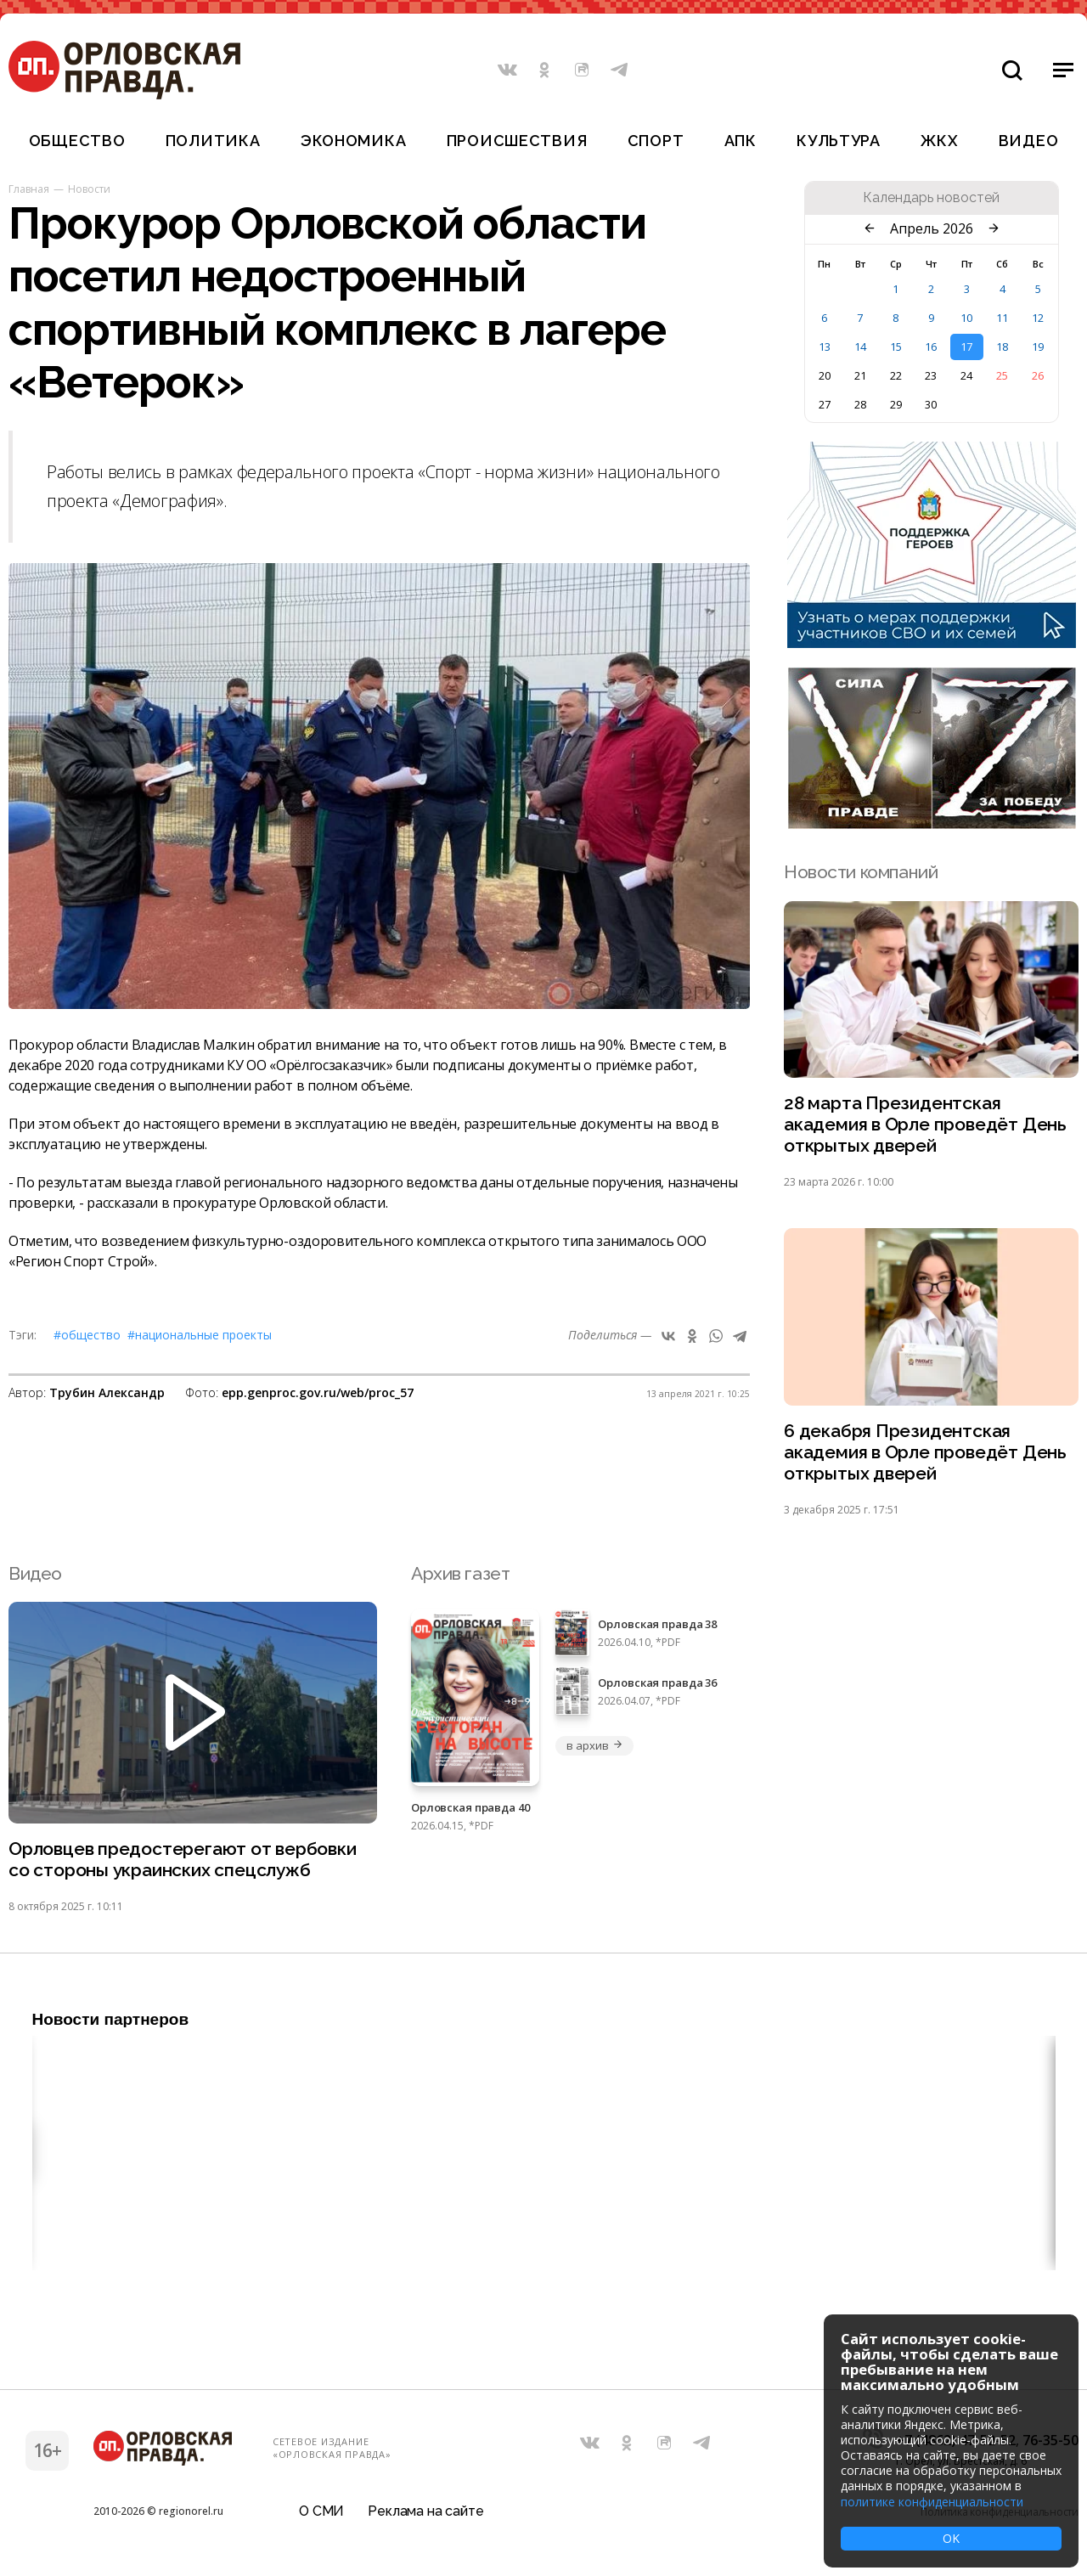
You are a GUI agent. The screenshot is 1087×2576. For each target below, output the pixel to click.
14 (860, 346)
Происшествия (517, 140)
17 (966, 346)
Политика (213, 140)
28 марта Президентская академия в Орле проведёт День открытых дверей (925, 1125)
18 (1002, 346)
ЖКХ (939, 140)
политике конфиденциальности (932, 2502)
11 (1002, 317)
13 (825, 346)
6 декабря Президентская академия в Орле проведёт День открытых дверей (925, 1453)
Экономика (353, 140)
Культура (839, 140)
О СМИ (321, 2512)
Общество (77, 140)
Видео (1029, 140)
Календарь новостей (931, 198)
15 (896, 346)
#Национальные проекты (199, 1335)
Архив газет (460, 1573)
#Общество (87, 1335)
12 (1038, 317)
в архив (594, 1745)
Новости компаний (861, 871)
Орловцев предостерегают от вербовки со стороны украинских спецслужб (182, 1860)
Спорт (656, 140)
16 (931, 346)
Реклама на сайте (425, 2512)
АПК (740, 140)
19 (1038, 346)
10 (966, 317)
